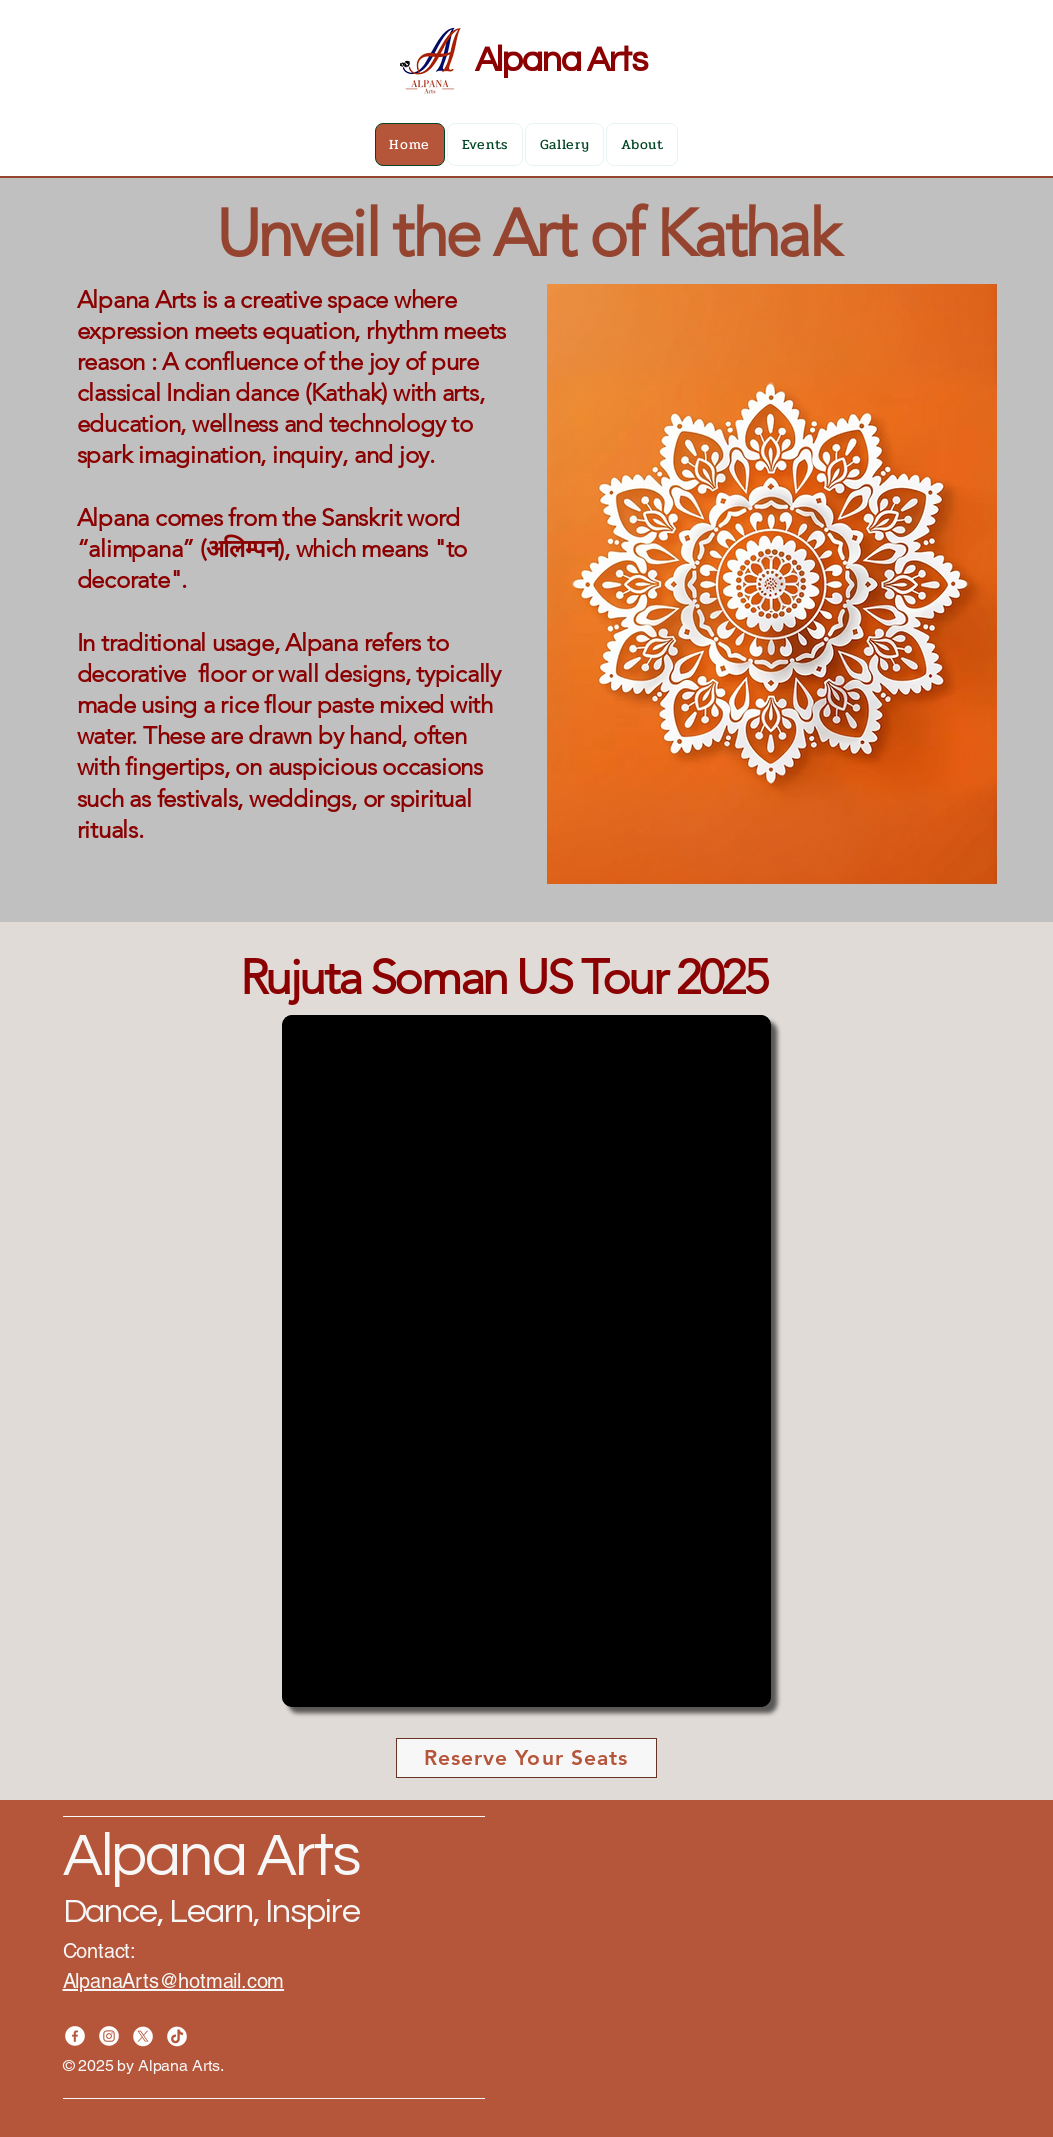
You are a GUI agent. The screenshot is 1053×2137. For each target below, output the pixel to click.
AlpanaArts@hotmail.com (174, 1981)
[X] (143, 2036)
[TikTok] (177, 2036)
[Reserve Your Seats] (526, 1758)
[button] (526, 1361)
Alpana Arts (561, 60)
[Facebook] (75, 2036)
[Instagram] (109, 2036)
